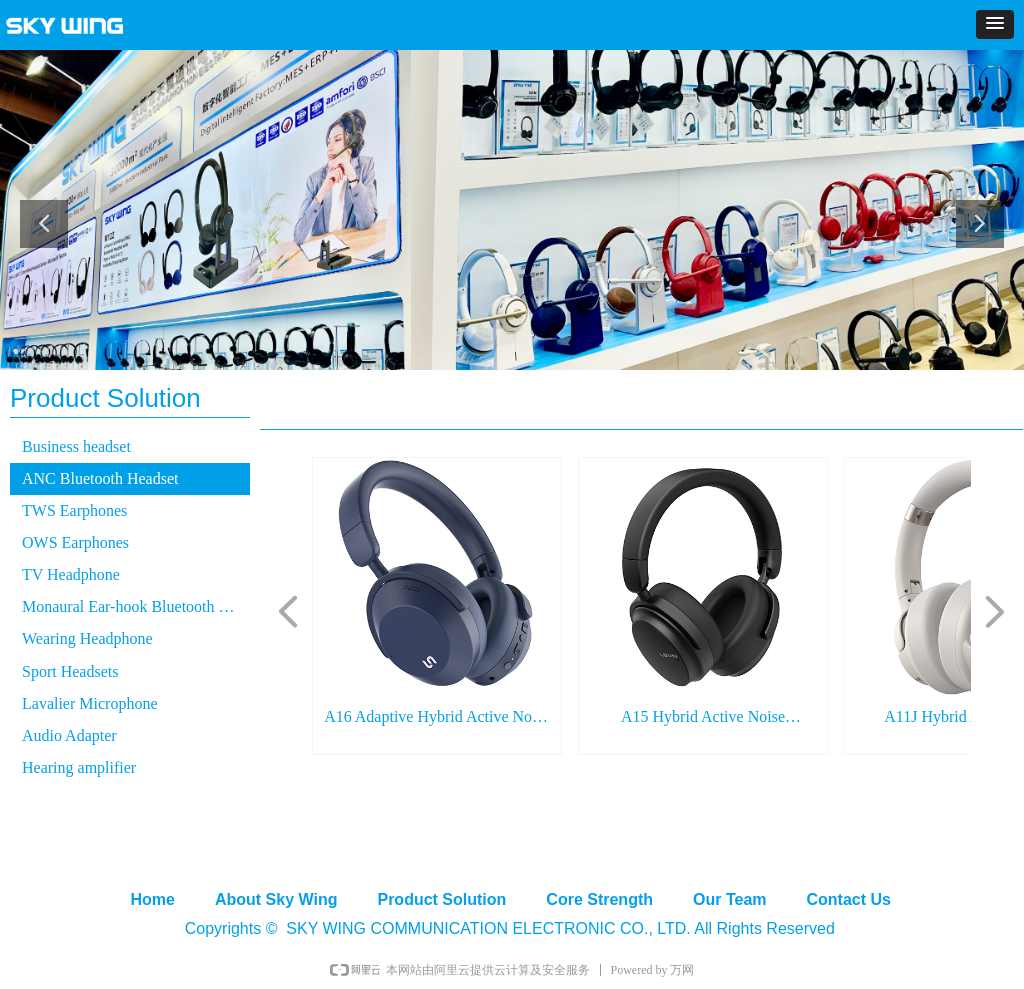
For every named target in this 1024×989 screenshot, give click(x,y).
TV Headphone (71, 574)
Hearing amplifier (79, 767)
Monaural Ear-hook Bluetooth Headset (136, 606)
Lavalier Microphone (90, 703)
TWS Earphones (74, 510)
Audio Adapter (69, 735)
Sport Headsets (70, 671)
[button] (995, 24)
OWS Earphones (75, 542)
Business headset (76, 446)
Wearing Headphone (87, 638)
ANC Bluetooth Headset (100, 478)
